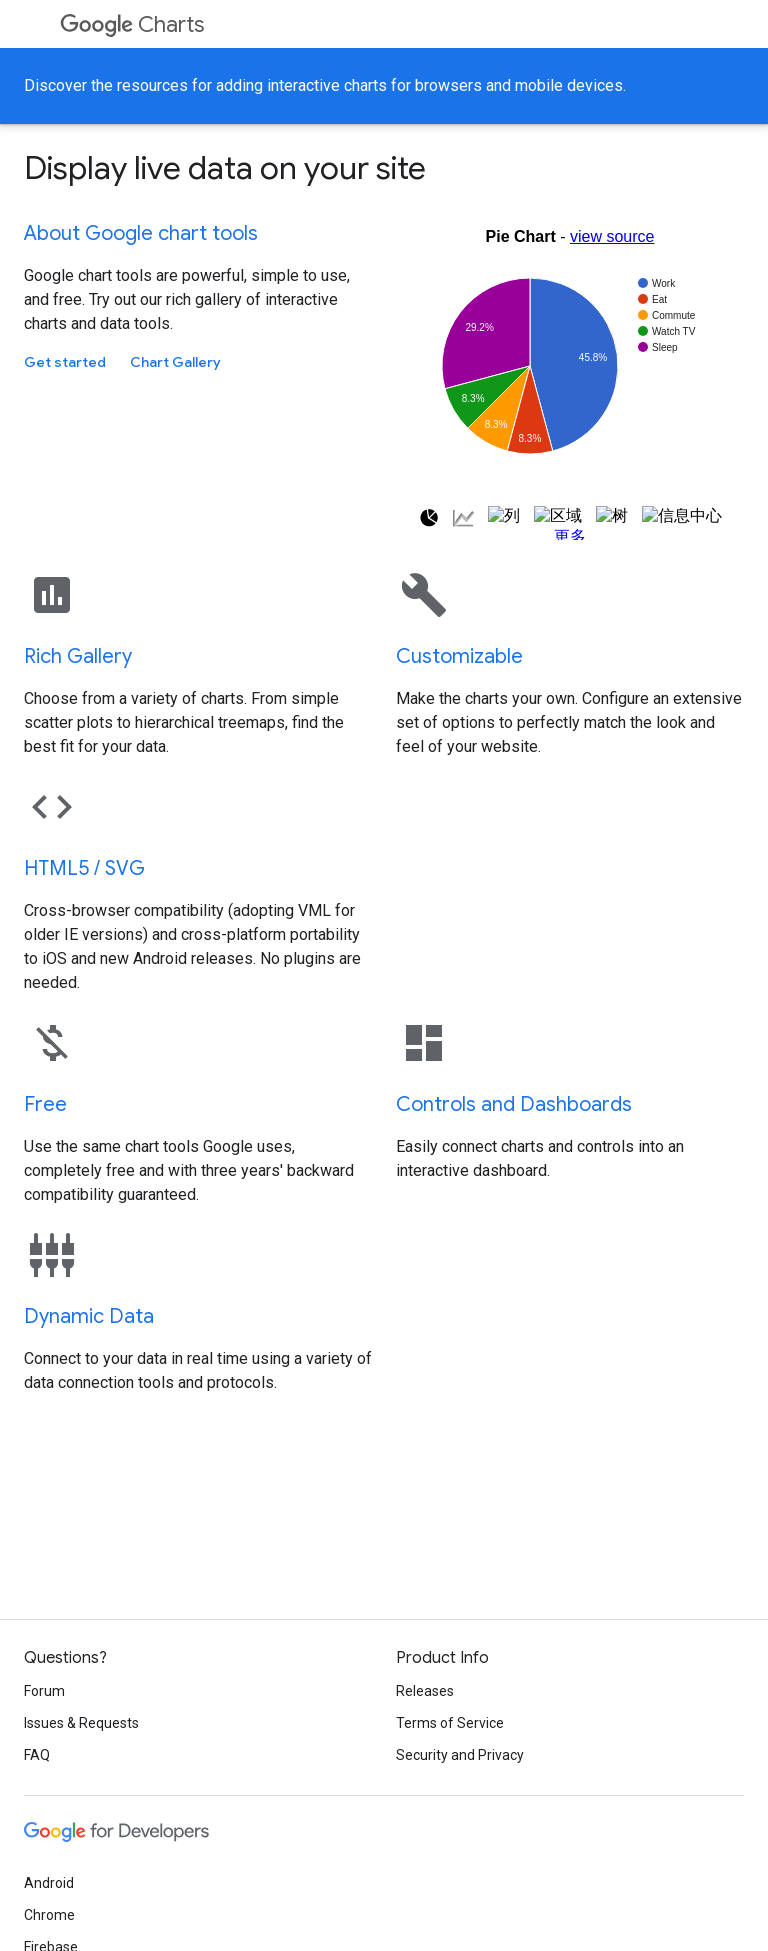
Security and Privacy (460, 1755)
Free (45, 1104)
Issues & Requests (81, 1723)
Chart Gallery (175, 362)
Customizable (459, 656)
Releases (425, 1691)
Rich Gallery (78, 656)
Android (49, 1883)
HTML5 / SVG (84, 868)
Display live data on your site (225, 168)
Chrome (49, 1915)
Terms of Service (450, 1723)
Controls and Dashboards (514, 1104)
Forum (44, 1691)
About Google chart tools (141, 233)
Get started (65, 362)
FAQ (37, 1755)
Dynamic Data (89, 1316)
